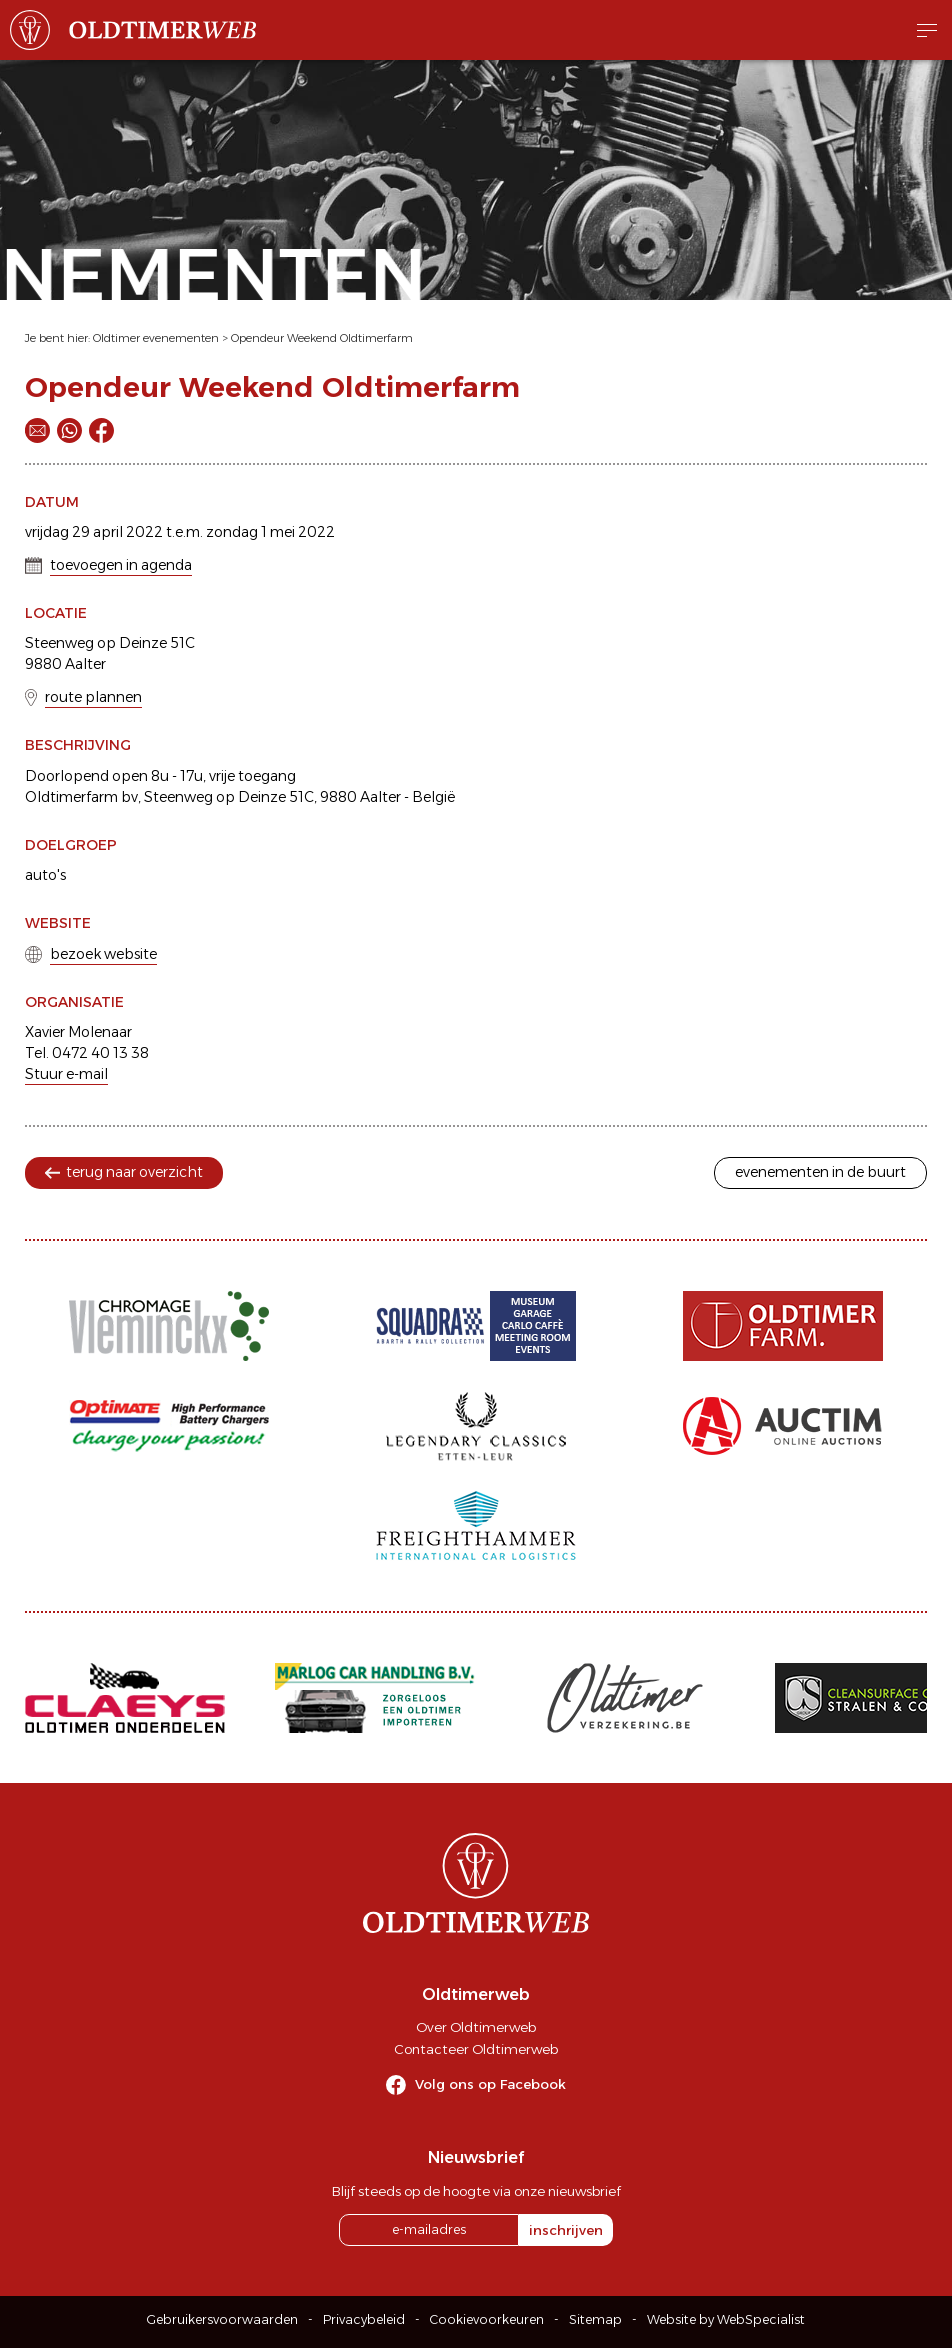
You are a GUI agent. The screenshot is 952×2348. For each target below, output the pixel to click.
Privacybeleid (364, 2319)
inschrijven (566, 2230)
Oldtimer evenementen (156, 338)
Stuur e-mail (66, 1074)
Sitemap (595, 2319)
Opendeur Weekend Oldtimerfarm (322, 338)
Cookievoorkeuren (487, 2319)
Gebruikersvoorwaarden (222, 2319)
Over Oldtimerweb (476, 2027)
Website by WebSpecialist (726, 2319)
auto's (45, 875)
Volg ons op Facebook (490, 2084)
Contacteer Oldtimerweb (476, 2049)
